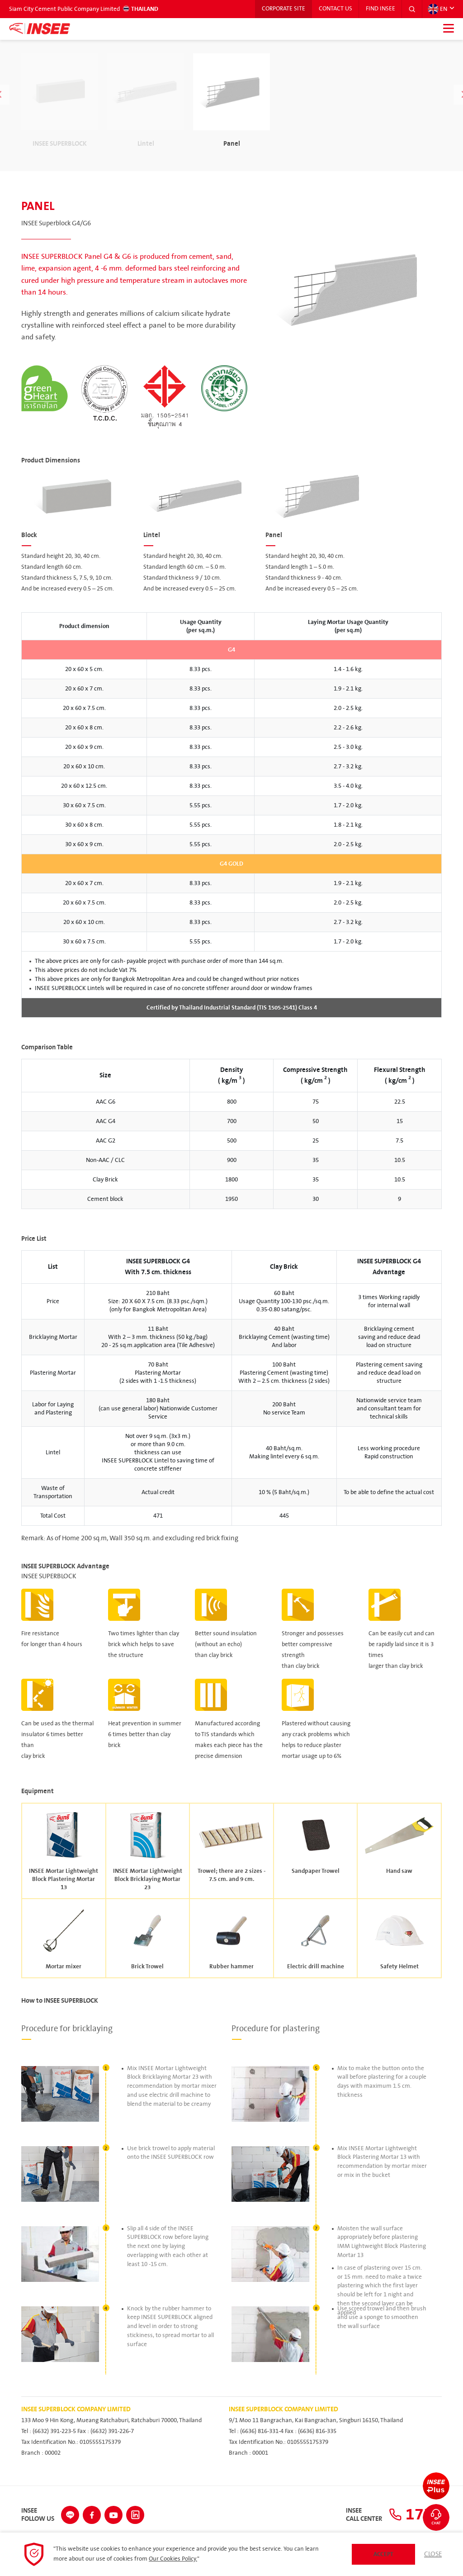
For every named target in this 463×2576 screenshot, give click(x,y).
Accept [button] (383, 2554)
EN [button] (437, 9)
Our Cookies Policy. (173, 2558)
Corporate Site (282, 9)
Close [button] (433, 2554)
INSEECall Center (364, 2515)
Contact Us (334, 9)
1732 (415, 2514)
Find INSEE (380, 9)
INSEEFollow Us (37, 2515)
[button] (412, 9)
